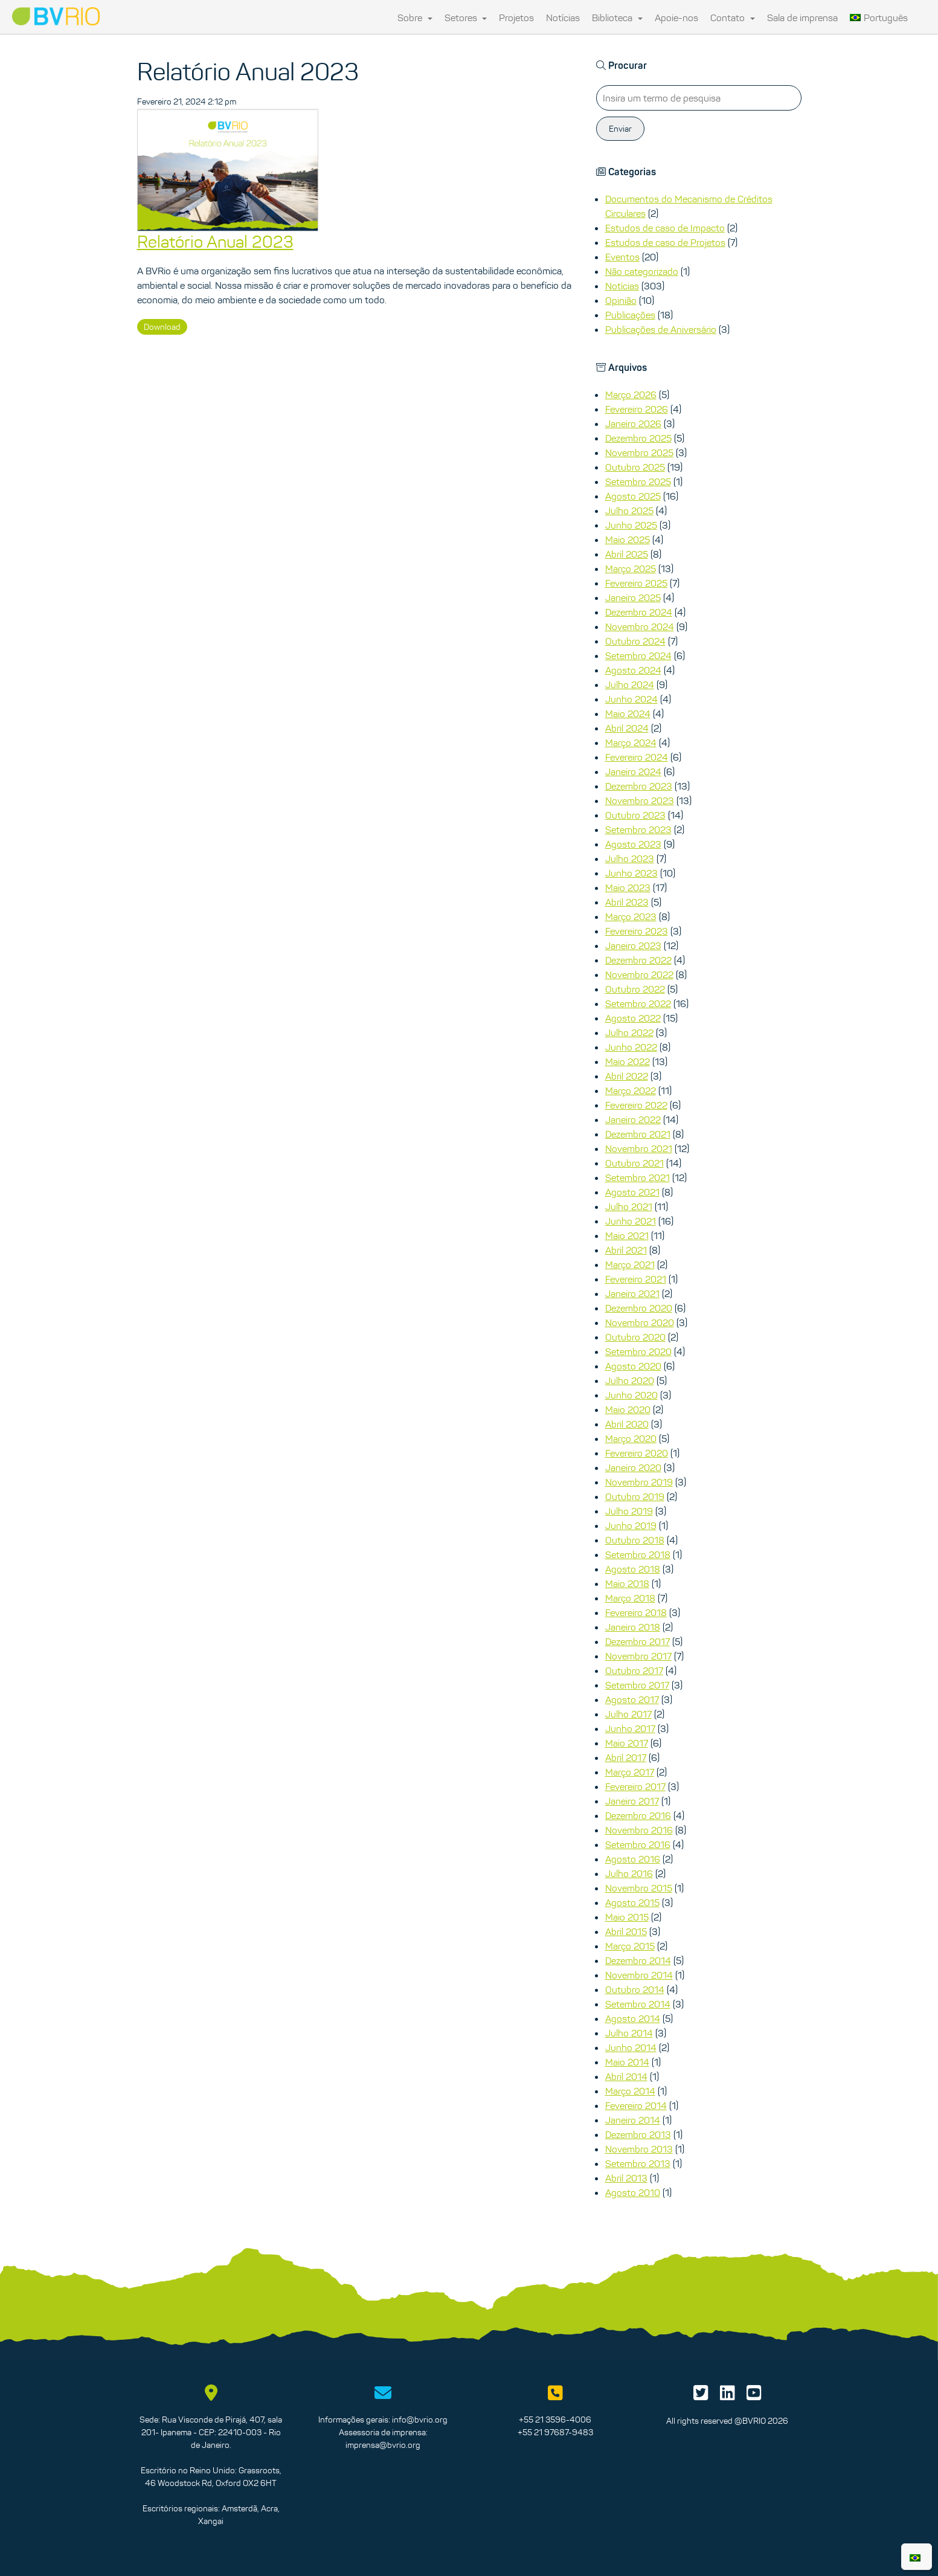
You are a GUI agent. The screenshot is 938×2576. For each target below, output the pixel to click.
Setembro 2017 (637, 1685)
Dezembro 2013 (638, 2134)
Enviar (620, 128)
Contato (732, 17)
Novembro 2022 (639, 974)
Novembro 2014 (639, 1975)
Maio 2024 (627, 713)
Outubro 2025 (635, 467)
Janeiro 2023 (633, 945)
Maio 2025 (627, 539)
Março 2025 (630, 568)
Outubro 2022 (635, 989)
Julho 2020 (629, 1380)
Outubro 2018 (634, 1540)
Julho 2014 (629, 2033)
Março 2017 (629, 1772)
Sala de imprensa (802, 17)
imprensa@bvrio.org (382, 2444)
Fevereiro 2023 (636, 931)
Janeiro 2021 (632, 1293)
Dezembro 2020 (638, 1308)
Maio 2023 (627, 887)
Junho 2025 (631, 525)
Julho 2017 (628, 1714)
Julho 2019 (629, 1511)
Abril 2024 (627, 728)
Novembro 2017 (638, 1656)
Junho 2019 (631, 1525)
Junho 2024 (631, 699)
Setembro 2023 (638, 829)
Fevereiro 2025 (636, 583)
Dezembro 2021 (637, 1134)
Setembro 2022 (638, 1003)
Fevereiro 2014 (636, 2105)
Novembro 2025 (639, 452)
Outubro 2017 (634, 1670)
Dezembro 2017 (637, 1641)
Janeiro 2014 (632, 2120)
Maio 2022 (627, 1061)
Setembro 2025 (638, 481)
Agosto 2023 (633, 844)
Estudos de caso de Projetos (665, 242)
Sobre (414, 17)
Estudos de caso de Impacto (665, 228)
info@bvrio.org (420, 2419)
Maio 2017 (626, 1743)
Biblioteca (617, 17)
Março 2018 (630, 1598)
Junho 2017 (630, 1728)
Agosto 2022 (633, 1018)
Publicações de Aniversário (660, 329)
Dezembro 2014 (638, 1960)
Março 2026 (631, 394)
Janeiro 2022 (633, 1119)
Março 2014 (630, 2091)
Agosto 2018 (632, 1569)
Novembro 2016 (639, 1830)
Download (162, 326)
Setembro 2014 (637, 2004)
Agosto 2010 (632, 2192)
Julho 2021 (628, 1206)
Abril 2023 (627, 902)
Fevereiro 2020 (636, 1453)
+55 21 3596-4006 (555, 2419)
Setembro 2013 (637, 2163)
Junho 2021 (630, 1221)
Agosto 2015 (632, 1902)
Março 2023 (631, 916)
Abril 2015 (626, 1931)
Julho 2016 (629, 1873)
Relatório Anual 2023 (215, 241)
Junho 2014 (631, 2047)
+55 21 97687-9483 (555, 2432)
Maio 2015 (627, 1917)
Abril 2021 (626, 1250)
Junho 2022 (631, 1047)
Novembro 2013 (639, 2149)
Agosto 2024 (633, 670)
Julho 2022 (629, 1032)
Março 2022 (630, 1090)
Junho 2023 (631, 873)
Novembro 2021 (638, 1148)
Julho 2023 (629, 858)
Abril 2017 (625, 1757)
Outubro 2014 (634, 1989)
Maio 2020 (627, 1409)
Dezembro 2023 (638, 786)
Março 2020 (631, 1438)
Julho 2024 (629, 684)
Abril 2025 (626, 554)
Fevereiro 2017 (635, 1786)
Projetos (516, 17)
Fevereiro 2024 (636, 757)
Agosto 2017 (632, 1699)
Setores (466, 17)
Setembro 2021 (637, 1177)
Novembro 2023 (639, 800)
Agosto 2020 (633, 1366)
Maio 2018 (627, 1583)
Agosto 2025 (633, 496)
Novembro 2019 (639, 1482)
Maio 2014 (627, 2062)
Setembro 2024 (638, 655)
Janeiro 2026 (633, 423)
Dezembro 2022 (638, 960)
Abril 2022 (626, 1076)
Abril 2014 (626, 2076)
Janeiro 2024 (633, 771)
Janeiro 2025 (633, 597)
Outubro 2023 (635, 815)
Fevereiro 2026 (636, 409)
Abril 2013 (626, 2178)
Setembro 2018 (637, 1554)
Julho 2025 (629, 510)
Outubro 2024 (635, 641)
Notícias (563, 17)
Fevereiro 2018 (636, 1612)
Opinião (621, 300)
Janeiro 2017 (632, 1801)
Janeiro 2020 (633, 1467)
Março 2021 (630, 1264)
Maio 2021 (627, 1235)
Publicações (630, 315)
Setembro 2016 (637, 1844)
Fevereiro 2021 (635, 1279)
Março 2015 (630, 1946)
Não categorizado (641, 271)
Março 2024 (631, 742)
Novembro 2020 (639, 1322)
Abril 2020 (627, 1424)
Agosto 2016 (632, 1859)
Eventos (622, 257)
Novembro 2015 (638, 1888)
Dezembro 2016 (638, 1815)
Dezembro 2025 (638, 438)
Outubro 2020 (635, 1337)
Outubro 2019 (634, 1496)
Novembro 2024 (639, 626)
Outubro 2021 (634, 1163)
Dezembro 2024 (638, 612)
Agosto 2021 (632, 1192)
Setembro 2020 (638, 1351)
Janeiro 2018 (632, 1627)
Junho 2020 (631, 1395)
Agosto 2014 (632, 2018)
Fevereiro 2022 (636, 1105)
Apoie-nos (676, 17)
